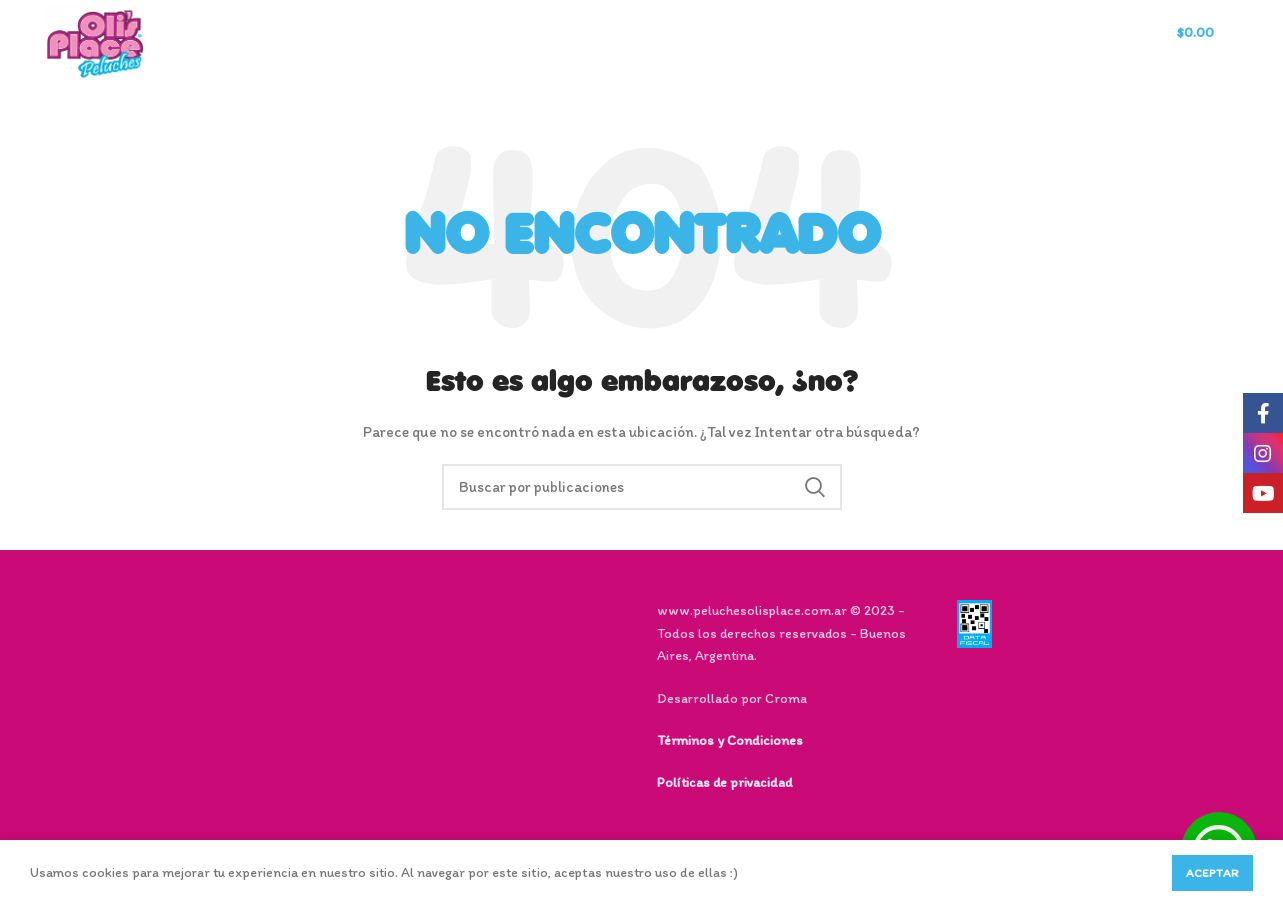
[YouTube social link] (1263, 493)
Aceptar (1212, 873)
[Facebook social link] (1263, 413)
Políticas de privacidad (724, 782)
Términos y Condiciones (730, 740)
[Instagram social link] (1263, 453)
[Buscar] (1051, 43)
